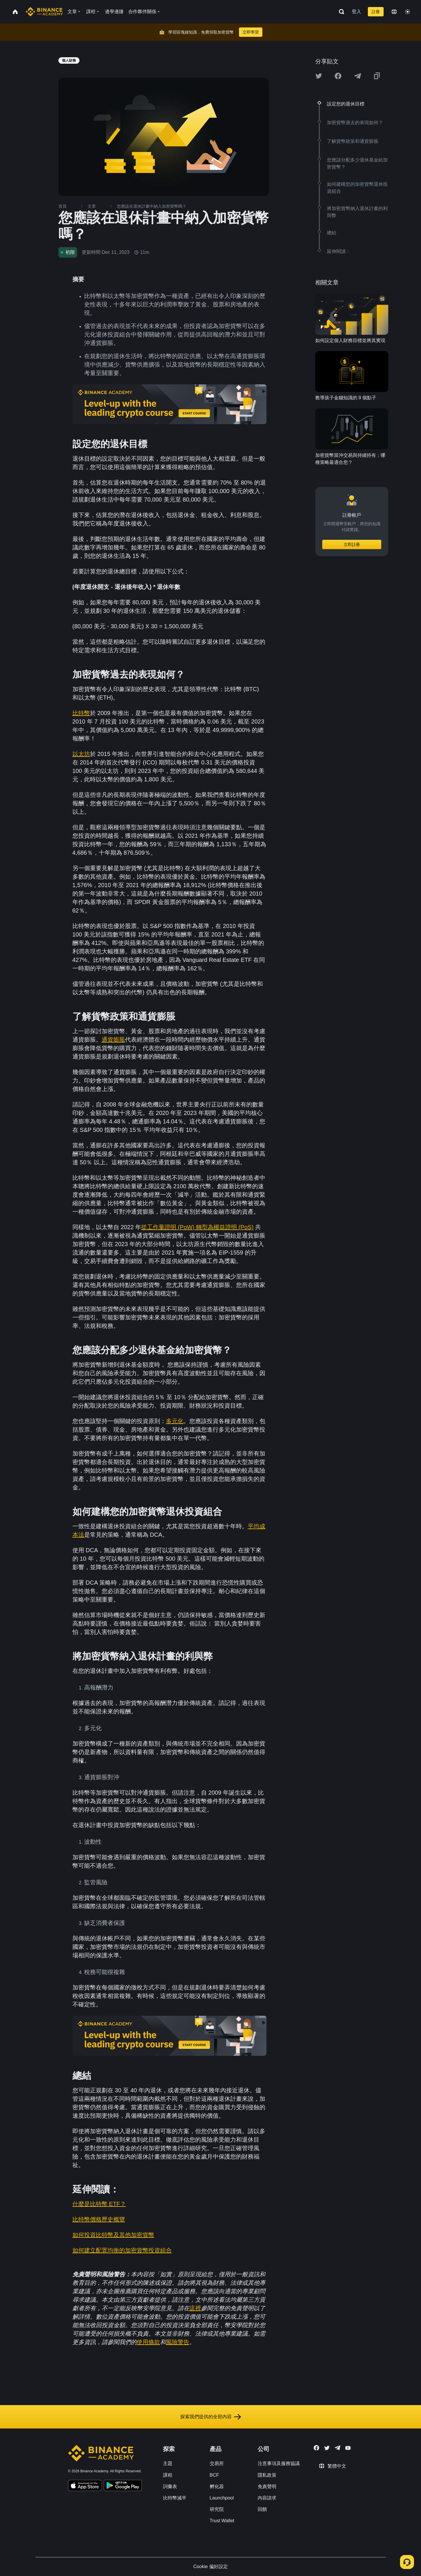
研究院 (217, 2509)
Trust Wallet (222, 2520)
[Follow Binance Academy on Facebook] (316, 2448)
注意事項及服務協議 (279, 2463)
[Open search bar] (340, 11)
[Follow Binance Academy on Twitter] (327, 2448)
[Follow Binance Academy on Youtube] (348, 2448)
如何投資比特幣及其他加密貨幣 (113, 2235)
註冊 (376, 11)
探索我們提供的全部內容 (210, 2417)
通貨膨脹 (113, 1039)
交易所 (217, 2463)
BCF (214, 2475)
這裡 (195, 2308)
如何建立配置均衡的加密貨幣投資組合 (122, 2250)
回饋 (262, 2509)
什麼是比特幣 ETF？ (99, 2204)
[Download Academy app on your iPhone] (85, 2486)
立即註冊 (352, 544)
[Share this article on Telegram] (357, 75)
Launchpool (222, 2497)
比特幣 (81, 713)
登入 (356, 11)
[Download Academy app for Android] (123, 2486)
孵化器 (217, 2486)
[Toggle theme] (407, 12)
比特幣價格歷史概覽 (98, 2219)
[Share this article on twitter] (318, 75)
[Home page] (44, 11)
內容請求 (267, 2497)
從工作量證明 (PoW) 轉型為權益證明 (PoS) (197, 1227)
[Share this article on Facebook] (338, 75)
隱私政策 (267, 2475)
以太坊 (81, 754)
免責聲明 (267, 2486)
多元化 (174, 1421)
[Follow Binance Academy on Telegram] (337, 2447)
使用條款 (148, 2342)
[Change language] (394, 11)
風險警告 (177, 2342)
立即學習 (250, 32)
